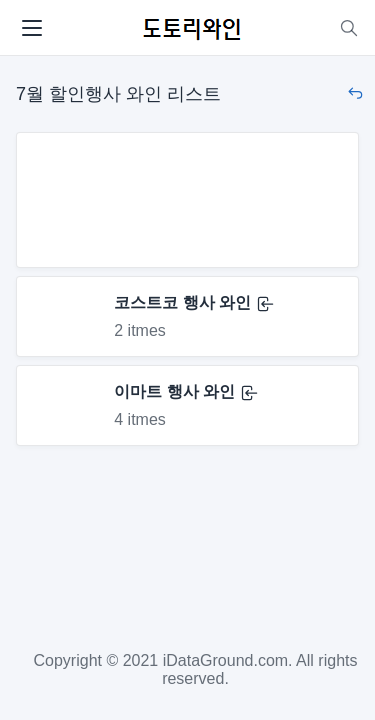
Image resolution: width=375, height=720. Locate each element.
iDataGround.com (225, 660)
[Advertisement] (187, 200)
